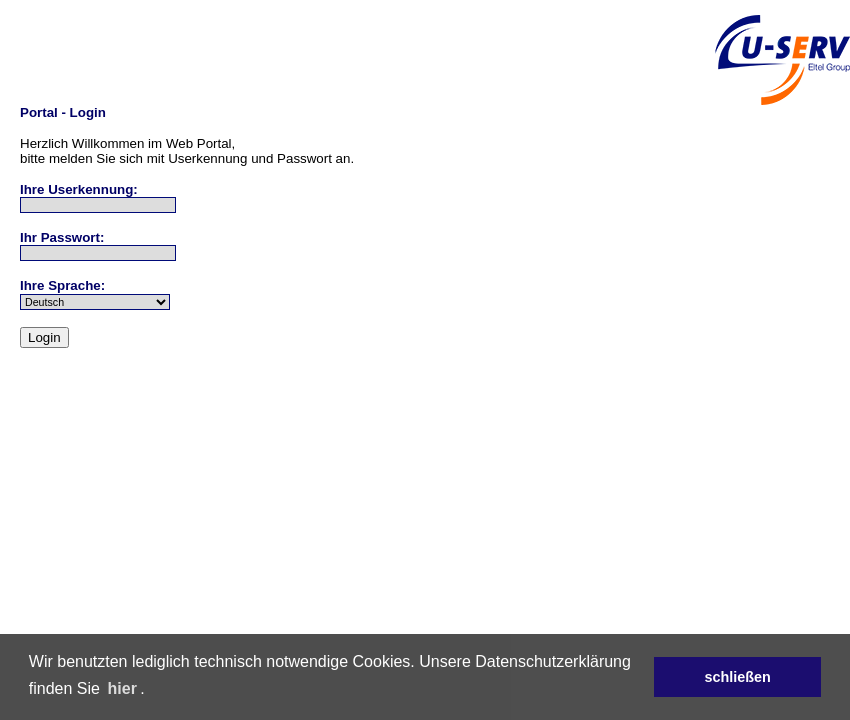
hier (122, 688)
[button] (152, 690)
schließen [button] (737, 677)
